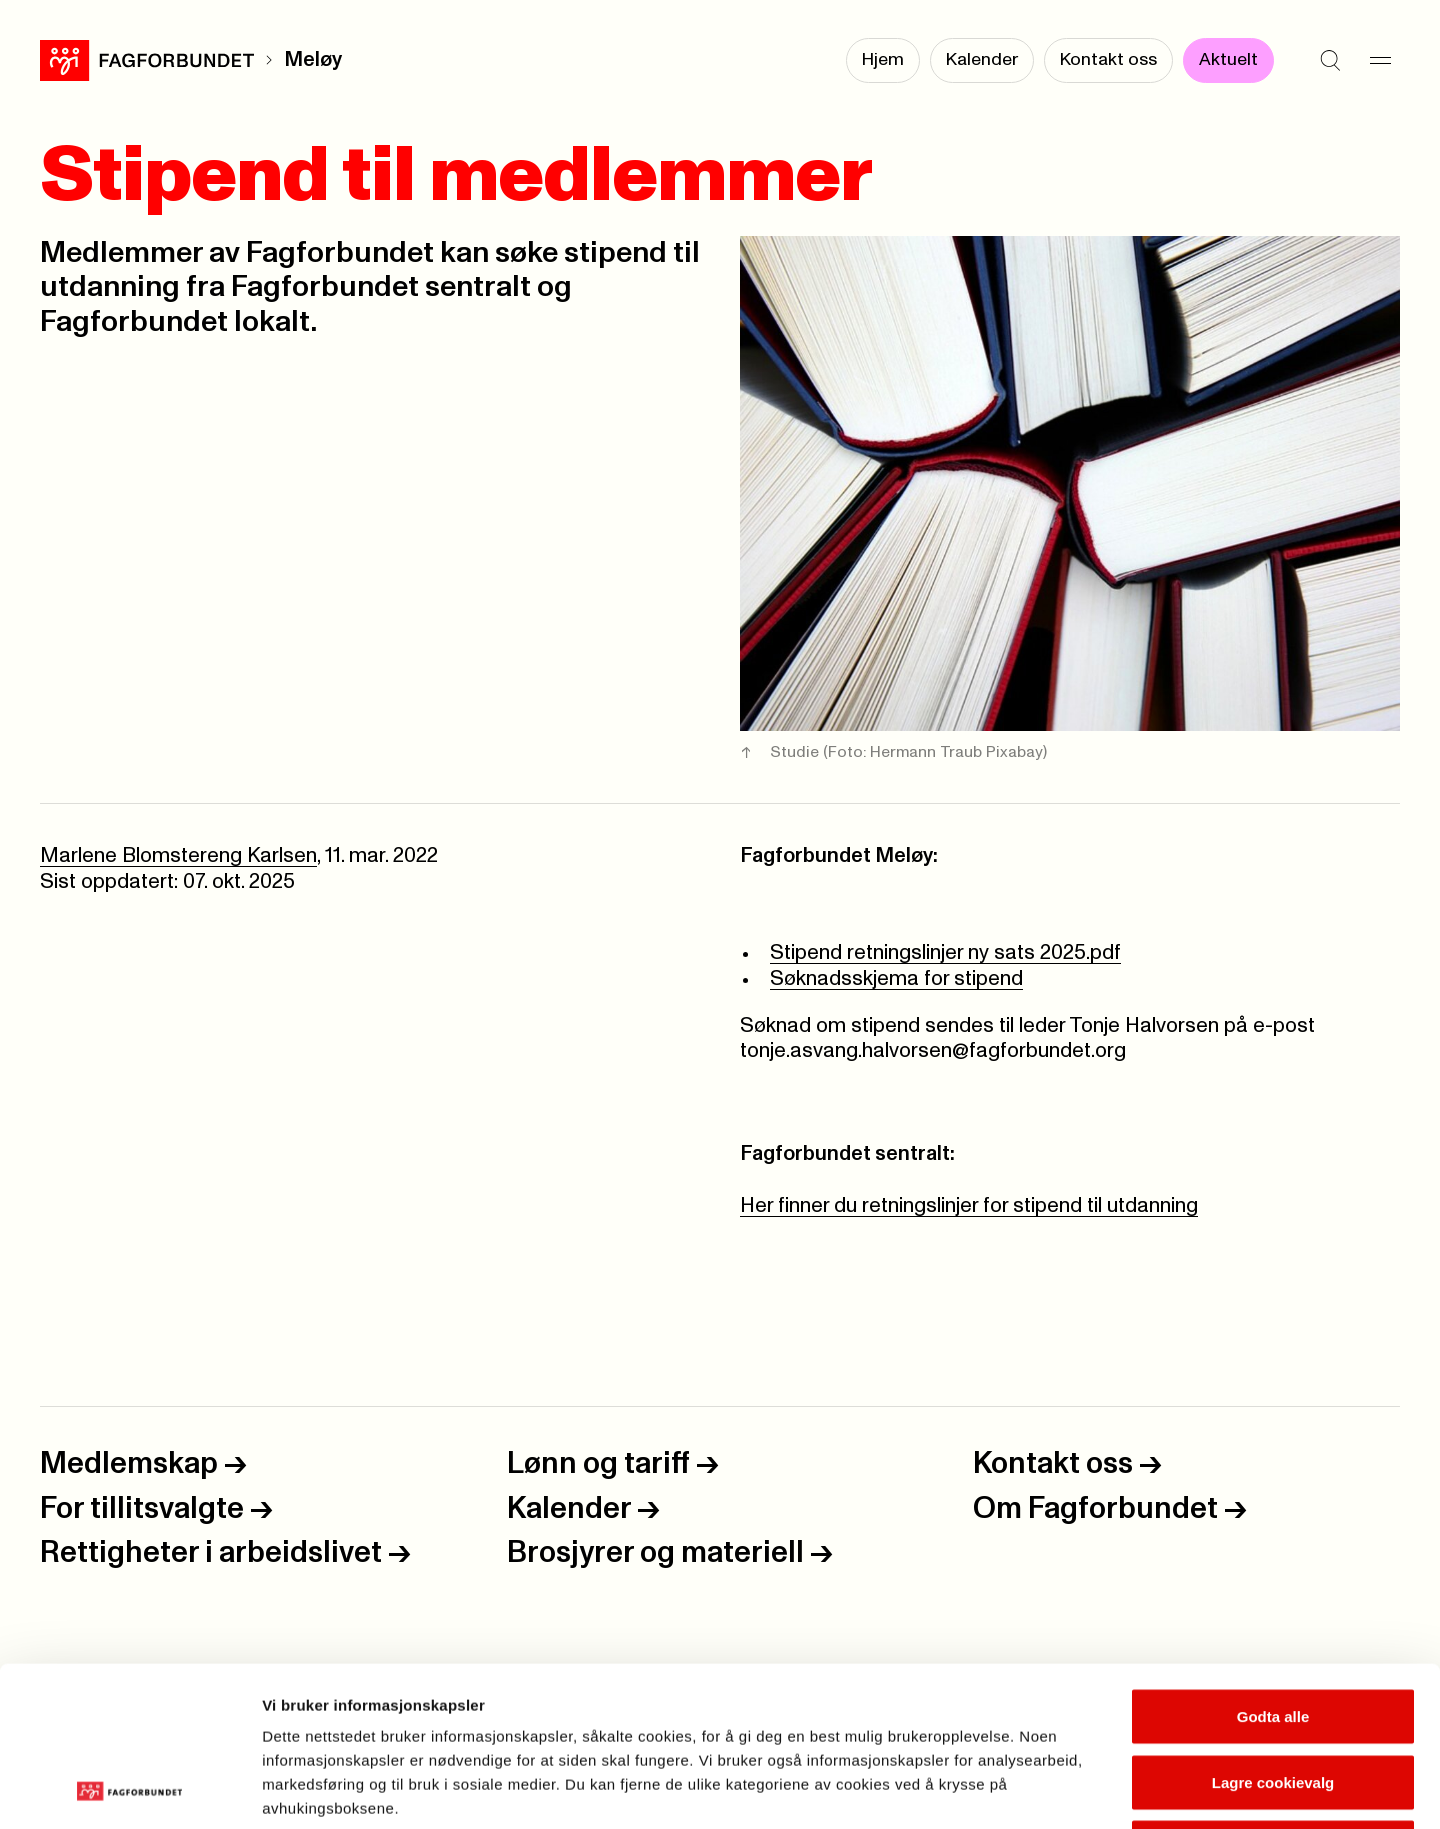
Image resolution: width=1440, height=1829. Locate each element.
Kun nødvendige (1273, 1697)
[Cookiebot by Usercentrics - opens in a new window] (129, 1790)
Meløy (313, 60)
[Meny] (1380, 60)
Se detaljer (1075, 1789)
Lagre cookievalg (1273, 1632)
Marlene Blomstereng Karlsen (178, 856)
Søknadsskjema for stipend (896, 979)
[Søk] (1330, 60)
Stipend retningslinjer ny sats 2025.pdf (945, 953)
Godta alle (1273, 1566)
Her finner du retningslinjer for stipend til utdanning (969, 1206)
